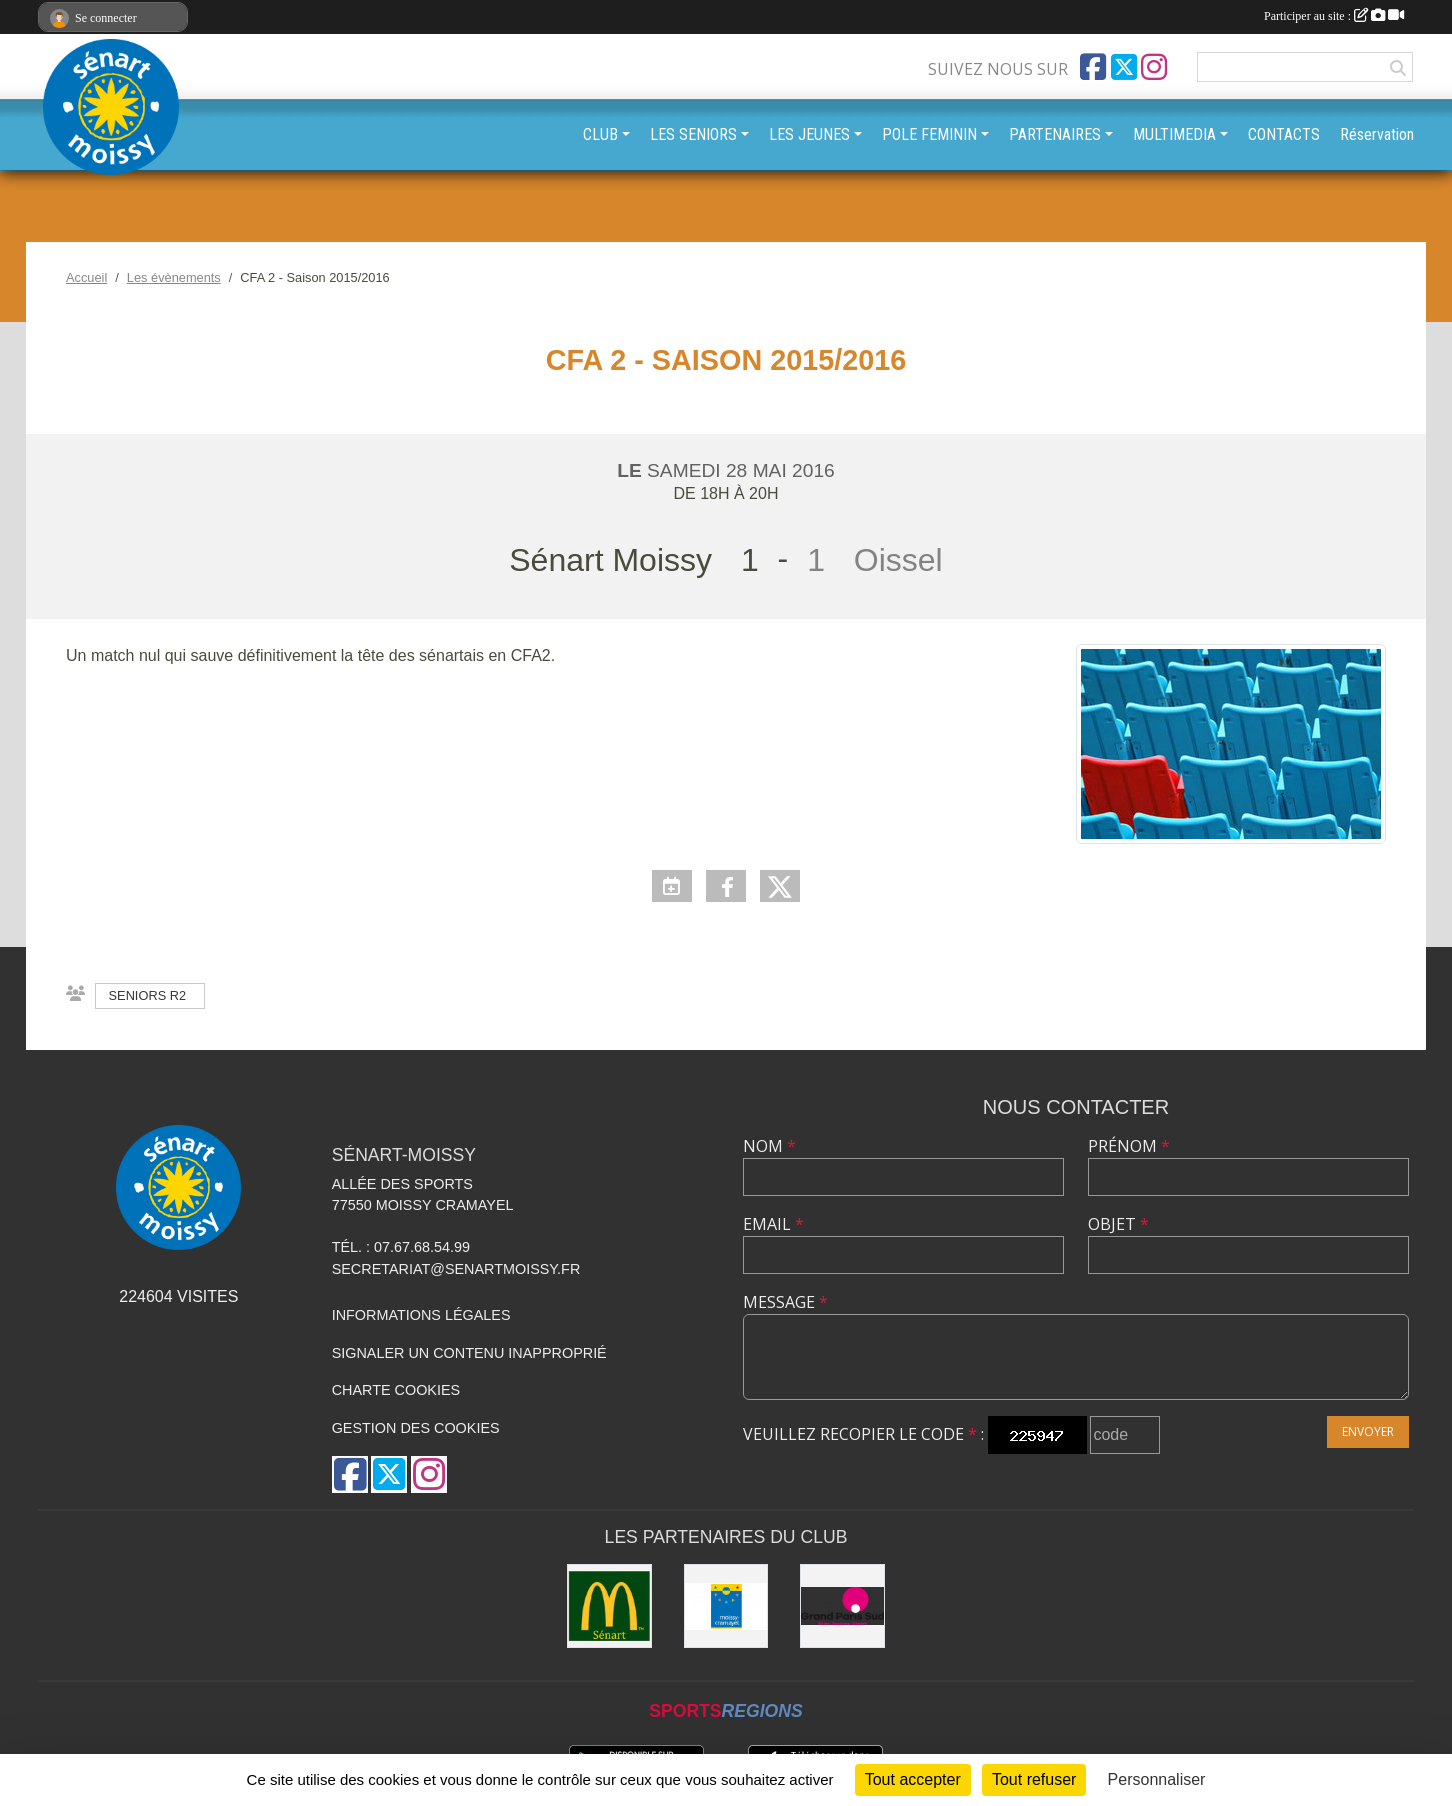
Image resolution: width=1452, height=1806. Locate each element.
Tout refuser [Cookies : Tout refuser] (1034, 1779)
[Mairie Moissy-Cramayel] (726, 1606)
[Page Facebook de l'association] (1093, 67)
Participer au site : (1334, 16)
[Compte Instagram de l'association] (1154, 67)
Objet (1118, 1224)
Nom (769, 1146)
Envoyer (1368, 1431)
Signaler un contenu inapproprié (469, 1353)
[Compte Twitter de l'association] (1124, 67)
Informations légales (421, 1315)
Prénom (1129, 1146)
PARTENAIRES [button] (1055, 134)
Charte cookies (396, 1390)
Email (773, 1224)
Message (785, 1302)
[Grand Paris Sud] (842, 1606)
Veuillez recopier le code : (863, 1434)
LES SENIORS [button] (693, 134)
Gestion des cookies (416, 1428)
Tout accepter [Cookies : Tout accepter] (913, 1779)
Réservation (1377, 134)
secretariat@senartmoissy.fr (456, 1269)
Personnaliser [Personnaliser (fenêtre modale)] (1157, 1779)
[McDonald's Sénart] (609, 1606)
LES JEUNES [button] (809, 134)
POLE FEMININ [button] (929, 134)
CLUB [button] (600, 134)
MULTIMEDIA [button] (1174, 134)
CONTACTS (1284, 134)
